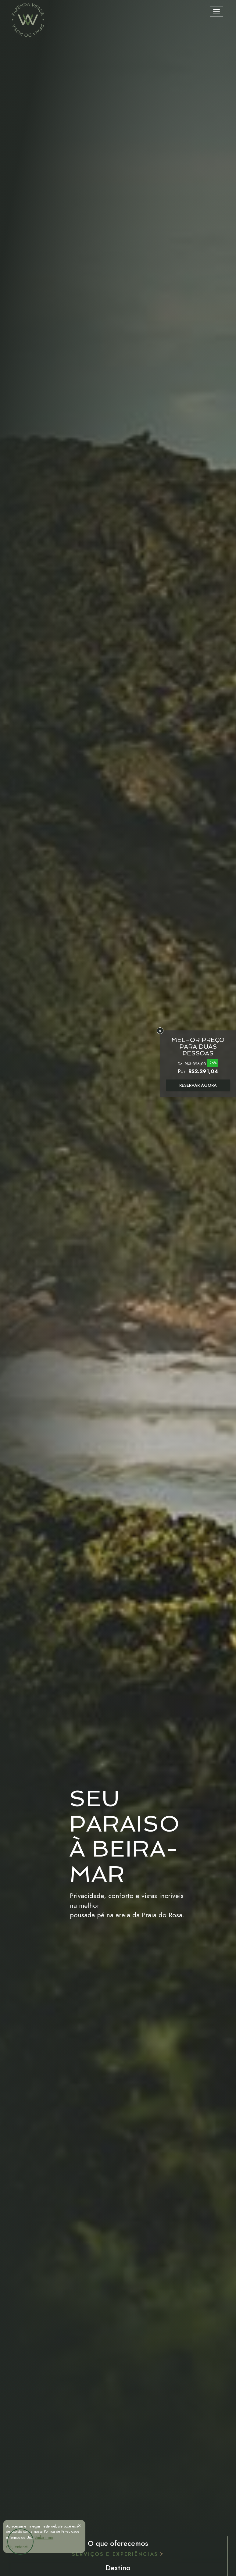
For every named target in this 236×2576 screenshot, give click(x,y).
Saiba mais (43, 2537)
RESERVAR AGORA (198, 1085)
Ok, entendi (17, 2547)
